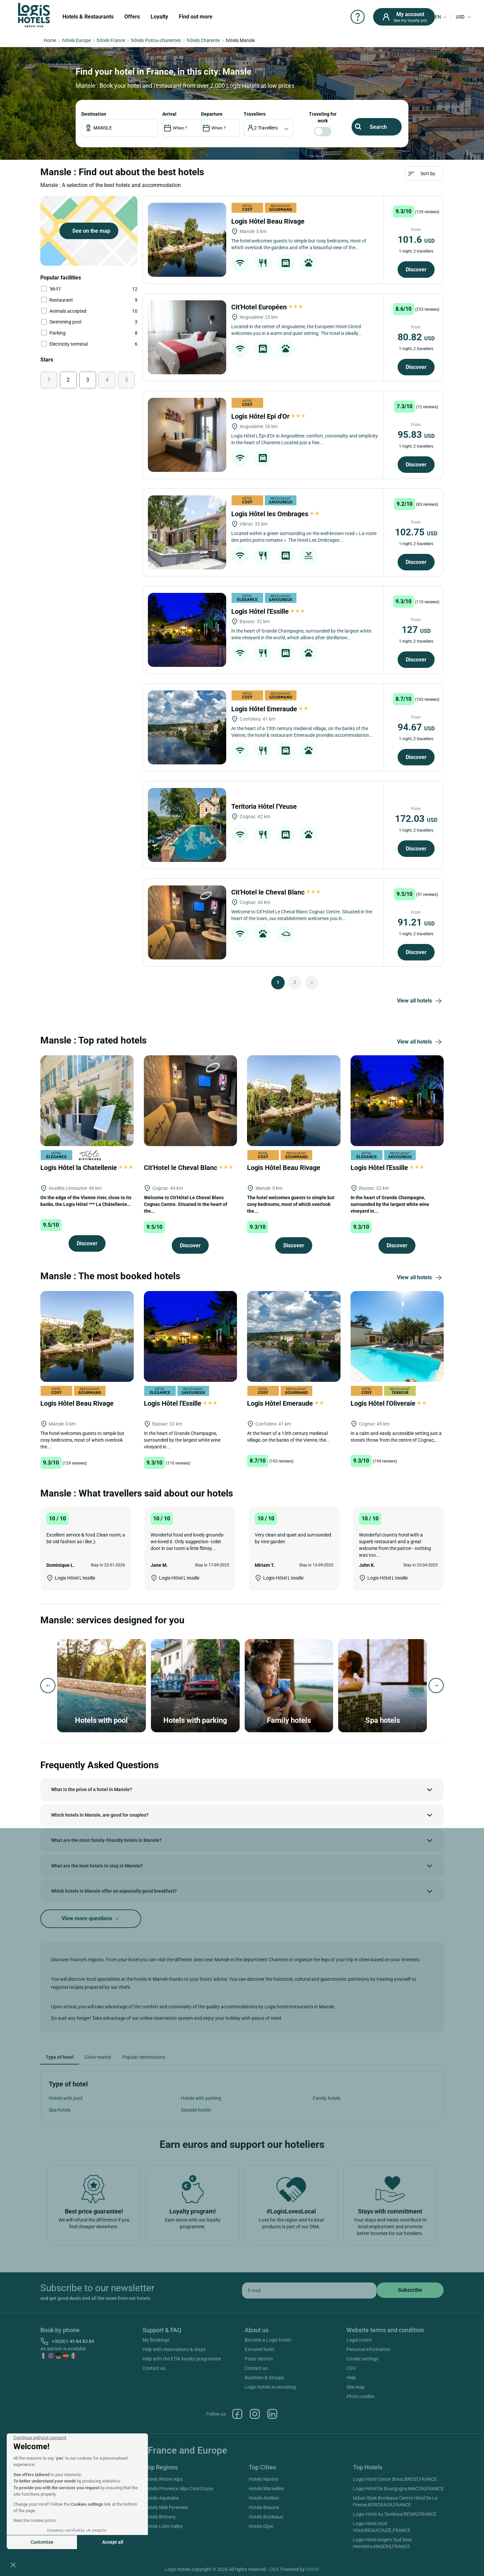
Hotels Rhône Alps (164, 2479)
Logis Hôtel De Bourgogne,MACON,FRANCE (398, 2488)
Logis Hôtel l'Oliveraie (389, 1403)
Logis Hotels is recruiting (270, 2387)
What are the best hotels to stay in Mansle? (97, 1865)
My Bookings (156, 2340)
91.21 (416, 922)
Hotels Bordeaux (266, 2517)
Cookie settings (362, 2358)
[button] (13, 2564)
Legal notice (359, 2340)
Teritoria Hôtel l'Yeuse (264, 806)
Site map (356, 2387)
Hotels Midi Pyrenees (166, 2507)
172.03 (416, 818)
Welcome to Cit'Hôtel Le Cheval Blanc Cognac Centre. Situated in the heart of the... (185, 1204)
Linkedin (272, 2414)
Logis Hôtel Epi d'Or (268, 416)
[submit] (410, 2290)
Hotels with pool (65, 2098)
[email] (309, 2290)
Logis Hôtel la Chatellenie (86, 1168)
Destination (93, 114)
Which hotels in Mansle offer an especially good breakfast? (114, 1891)
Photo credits (360, 2396)
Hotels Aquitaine (162, 2498)
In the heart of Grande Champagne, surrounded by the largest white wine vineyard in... (390, 1204)
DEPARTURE (212, 114)
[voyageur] (269, 128)
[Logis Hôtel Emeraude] (187, 727)
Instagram (255, 2414)
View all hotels (420, 1001)
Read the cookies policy (34, 2520)
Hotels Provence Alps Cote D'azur (179, 2488)
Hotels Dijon (261, 2526)
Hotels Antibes (264, 2498)
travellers (255, 114)
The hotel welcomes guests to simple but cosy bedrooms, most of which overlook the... (290, 1204)
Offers (132, 16)
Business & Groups (264, 2377)
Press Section (259, 2358)
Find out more (195, 16)
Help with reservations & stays (174, 2349)
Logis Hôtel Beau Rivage (268, 221)
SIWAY (312, 2569)
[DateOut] (220, 128)
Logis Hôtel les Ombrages (275, 514)
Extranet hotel (259, 2349)
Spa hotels (60, 2110)
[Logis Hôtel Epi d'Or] (187, 435)
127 (416, 629)
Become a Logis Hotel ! (268, 2340)
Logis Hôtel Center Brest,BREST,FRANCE (395, 2479)
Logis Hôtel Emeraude (270, 709)
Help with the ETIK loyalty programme (182, 2358)
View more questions (91, 1918)
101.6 (416, 239)
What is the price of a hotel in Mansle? (91, 1789)
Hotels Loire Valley (164, 2526)
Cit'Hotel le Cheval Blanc (275, 892)
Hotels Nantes (263, 2479)
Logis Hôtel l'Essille (268, 611)
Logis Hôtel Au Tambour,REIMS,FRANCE (394, 2514)
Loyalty (159, 16)
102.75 (416, 532)
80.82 (416, 337)
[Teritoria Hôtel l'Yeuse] (187, 825)
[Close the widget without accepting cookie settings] (40, 2437)
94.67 (416, 727)
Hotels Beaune (264, 2507)
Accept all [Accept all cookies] (112, 2542)
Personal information (369, 2349)
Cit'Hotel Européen (266, 307)
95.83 (416, 434)
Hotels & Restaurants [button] (88, 16)
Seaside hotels (196, 2110)
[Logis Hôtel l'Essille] (187, 630)
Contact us (154, 2368)
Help (351, 2377)
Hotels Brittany (160, 2517)
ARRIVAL (169, 114)
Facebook (237, 2414)
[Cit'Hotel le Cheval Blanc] (187, 922)
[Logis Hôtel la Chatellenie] (87, 1100)
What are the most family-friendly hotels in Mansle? (106, 1840)
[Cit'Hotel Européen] (187, 337)
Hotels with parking (201, 2098)
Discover (416, 269)
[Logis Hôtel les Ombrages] (187, 532)
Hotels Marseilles (266, 2488)
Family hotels (326, 2098)
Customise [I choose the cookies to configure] (42, 2542)
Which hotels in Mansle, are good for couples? (100, 1815)
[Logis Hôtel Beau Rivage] (187, 240)
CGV (351, 2368)
